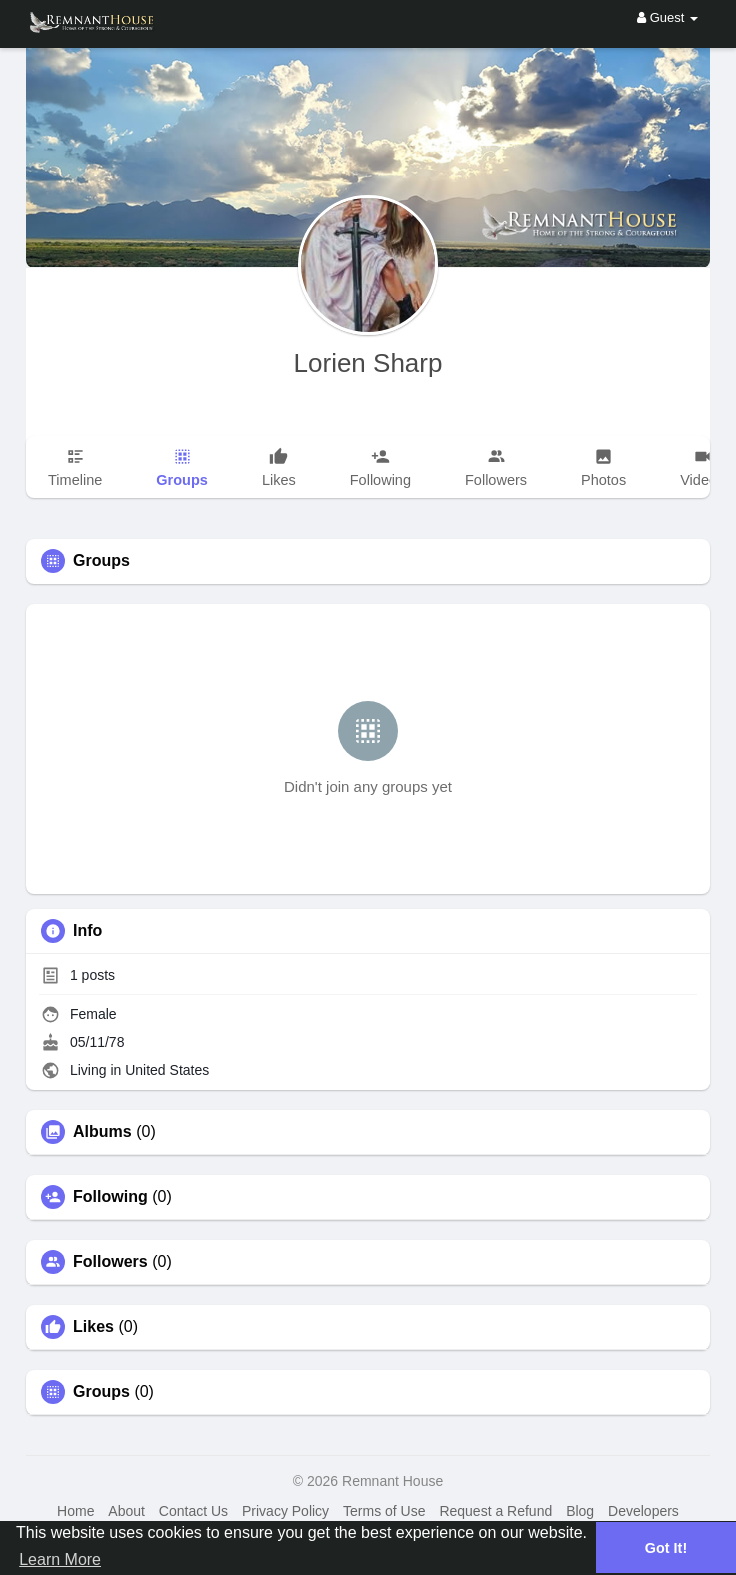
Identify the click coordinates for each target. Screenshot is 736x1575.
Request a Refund (495, 1511)
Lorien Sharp (368, 363)
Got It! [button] (666, 1548)
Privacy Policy (285, 1511)
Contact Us (193, 1511)
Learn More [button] (60, 1559)
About (126, 1511)
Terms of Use (384, 1511)
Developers (643, 1511)
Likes (93, 1327)
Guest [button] (667, 17)
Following (110, 1197)
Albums (102, 1132)
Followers (110, 1262)
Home (75, 1511)
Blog (580, 1511)
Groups (101, 1392)
